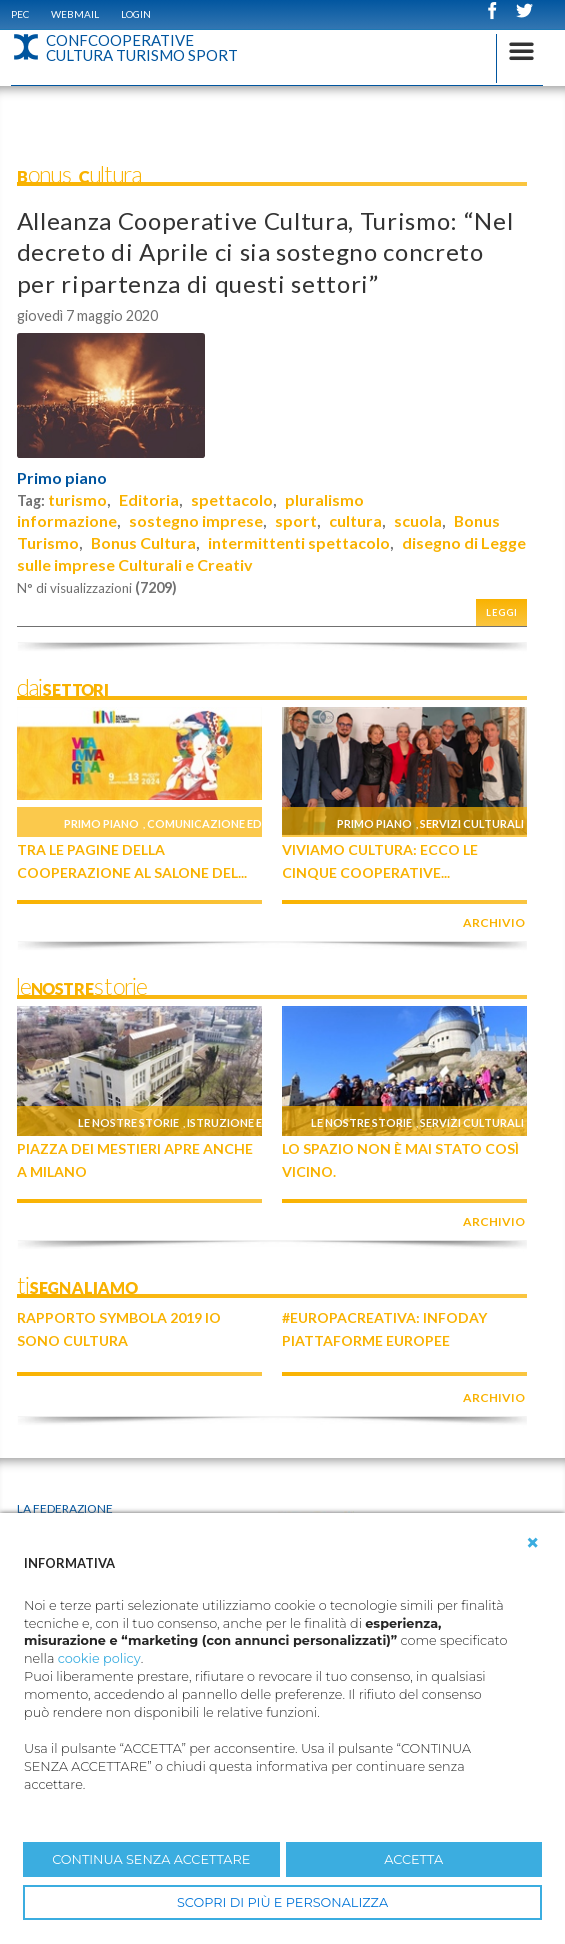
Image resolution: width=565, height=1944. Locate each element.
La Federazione (65, 1508)
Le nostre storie (128, 1122)
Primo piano (62, 478)
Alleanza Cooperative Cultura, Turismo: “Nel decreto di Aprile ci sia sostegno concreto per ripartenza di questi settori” (265, 251)
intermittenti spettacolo (299, 542)
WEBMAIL (75, 14)
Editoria (149, 499)
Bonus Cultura (143, 542)
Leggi (502, 612)
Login (136, 14)
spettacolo (232, 499)
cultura (355, 520)
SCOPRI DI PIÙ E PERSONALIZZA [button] (282, 1902)
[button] (533, 1543)
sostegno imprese (196, 520)
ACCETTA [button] (413, 1859)
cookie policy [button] (99, 1658)
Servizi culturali (472, 823)
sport (296, 520)
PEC (20, 14)
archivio (494, 922)
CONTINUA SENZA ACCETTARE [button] (151, 1859)
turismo (77, 499)
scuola (418, 520)
